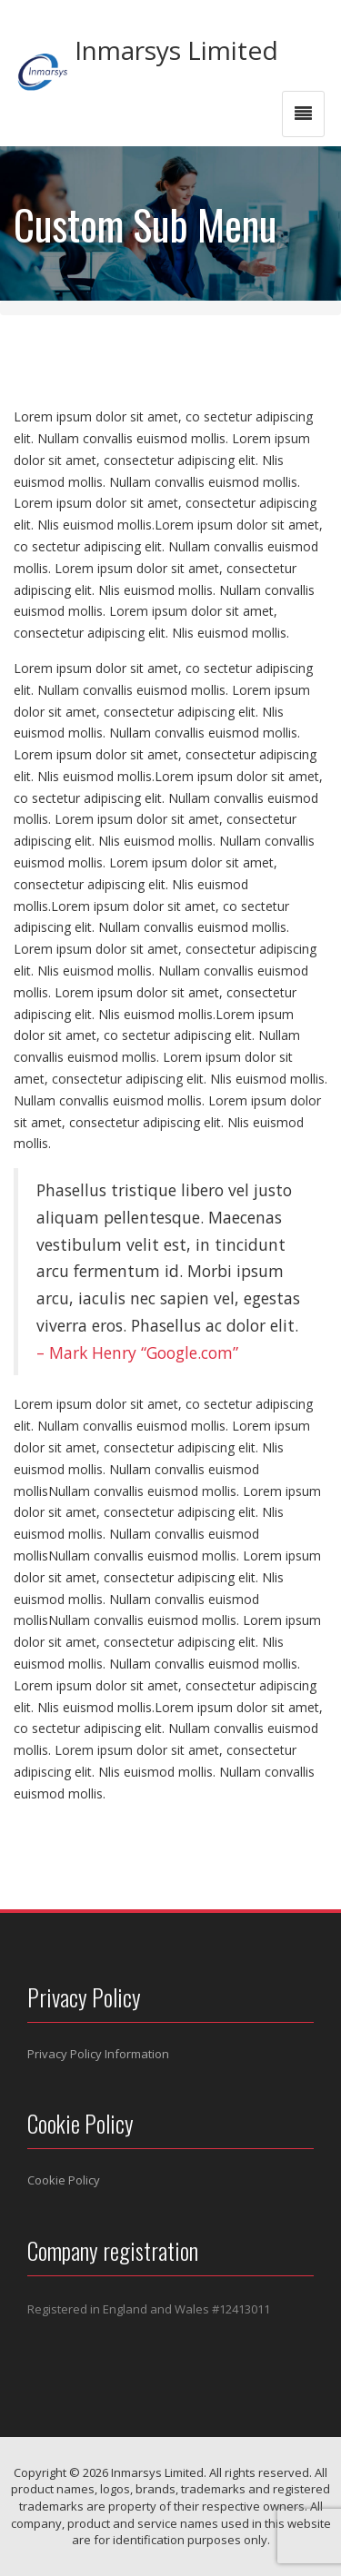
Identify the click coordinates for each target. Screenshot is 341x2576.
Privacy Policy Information (98, 2054)
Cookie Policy (63, 2180)
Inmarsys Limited (176, 50)
